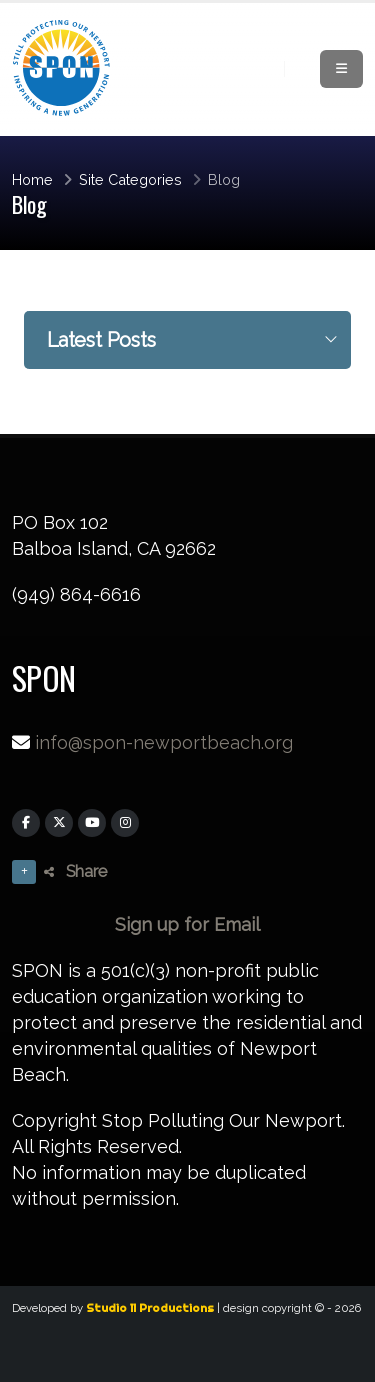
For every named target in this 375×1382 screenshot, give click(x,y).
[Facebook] (26, 823)
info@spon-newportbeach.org (164, 742)
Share (75, 871)
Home (32, 179)
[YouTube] (92, 823)
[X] (59, 823)
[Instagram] (125, 823)
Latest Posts (101, 340)
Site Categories (130, 179)
